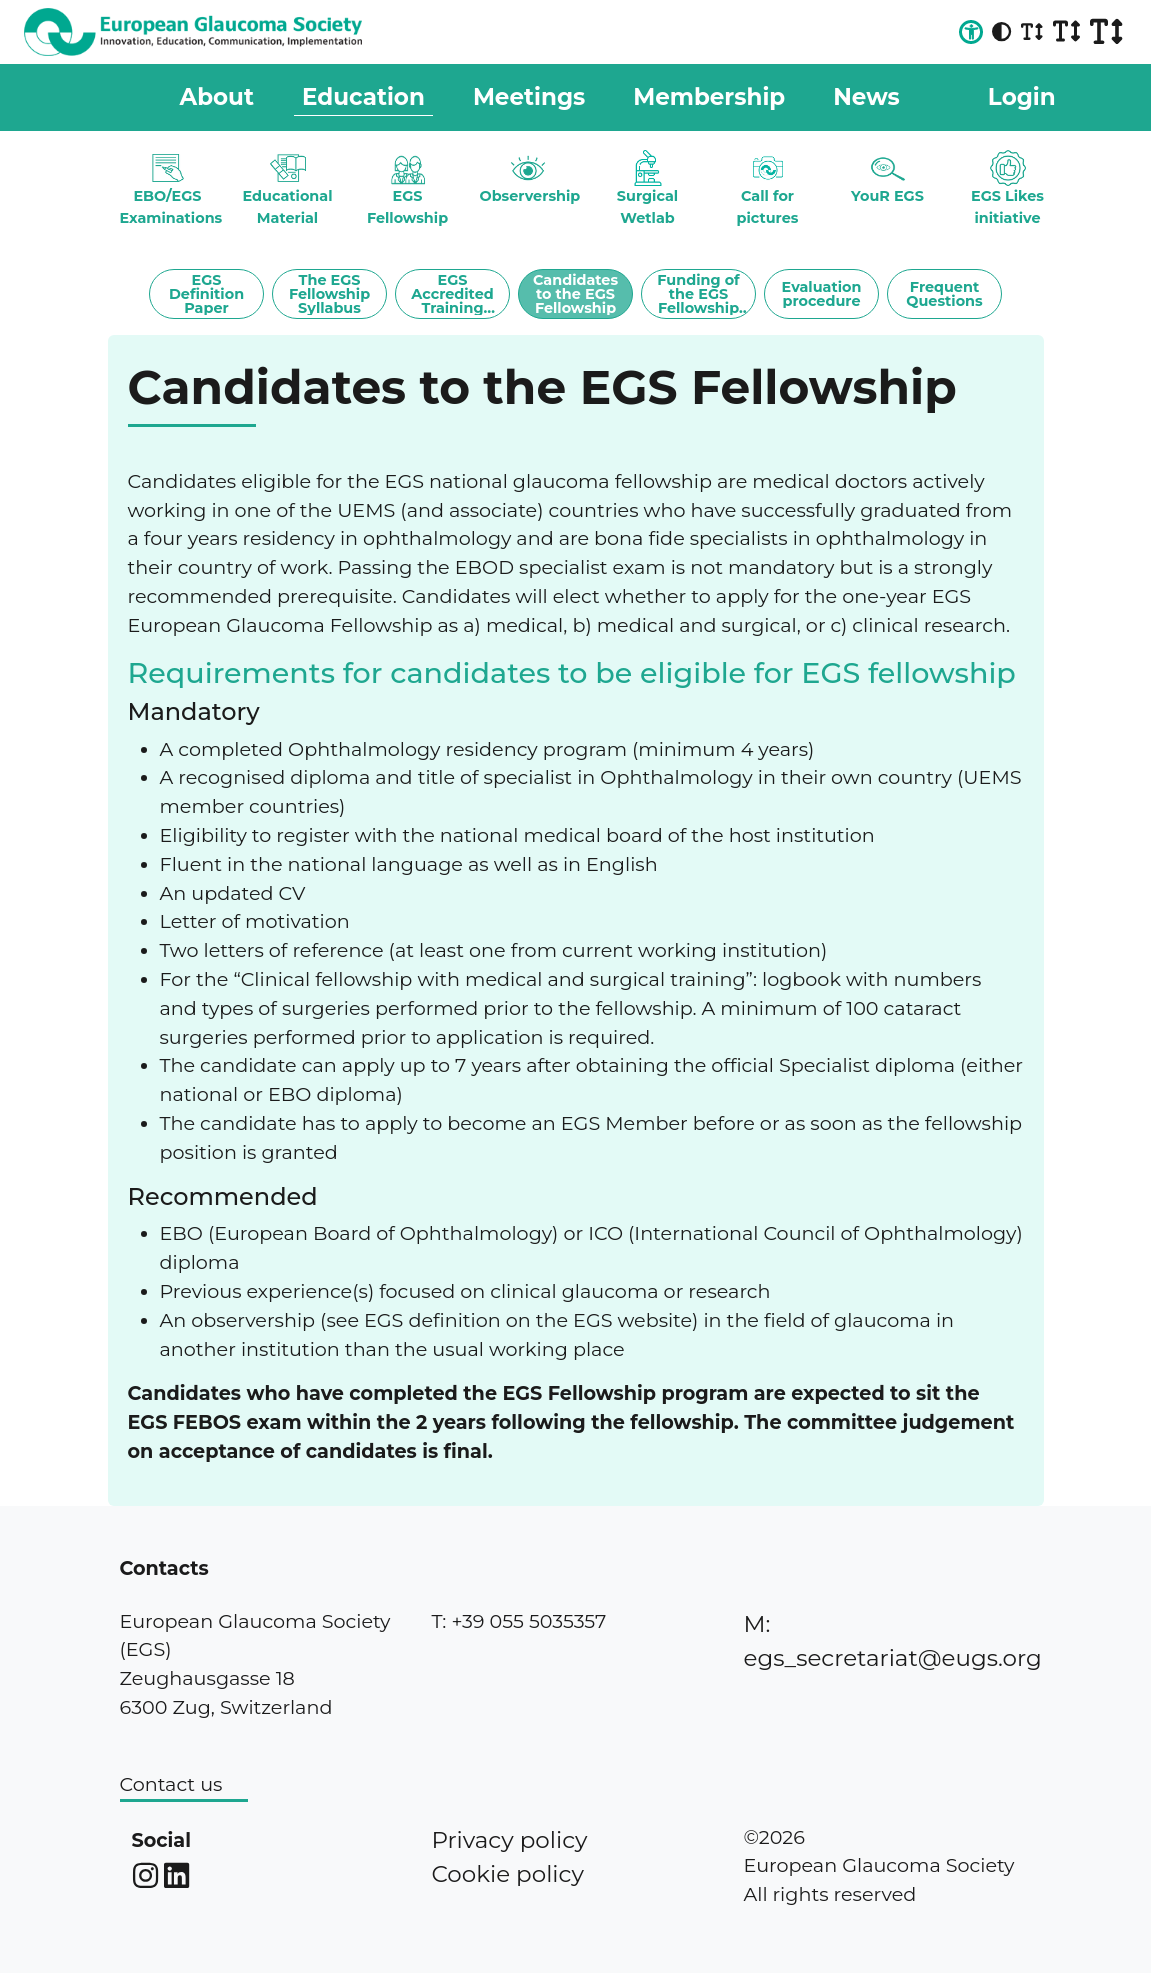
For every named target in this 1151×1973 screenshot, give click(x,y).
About (217, 97)
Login (1022, 97)
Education (363, 97)
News (866, 97)
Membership (709, 97)
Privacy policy (509, 1840)
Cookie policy (507, 1874)
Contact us (171, 1784)
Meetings (529, 97)
